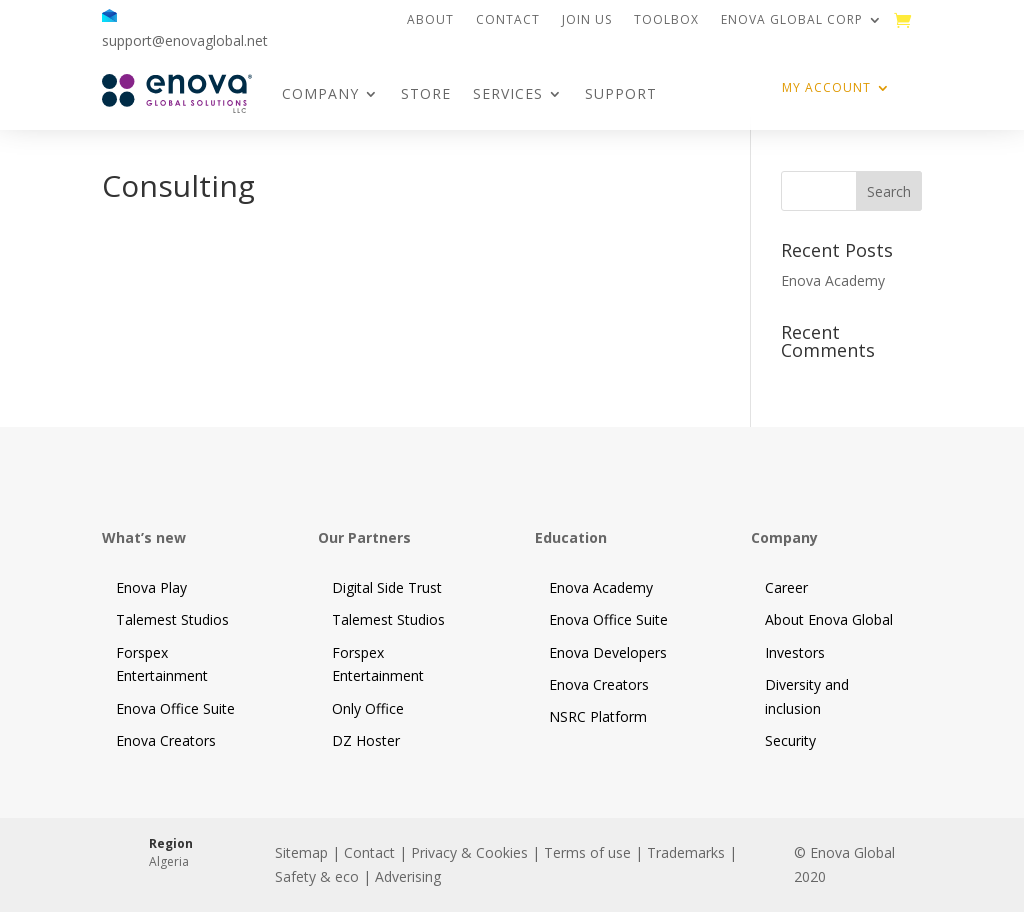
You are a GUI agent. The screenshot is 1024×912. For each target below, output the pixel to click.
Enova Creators (166, 740)
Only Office (368, 708)
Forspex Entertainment (162, 664)
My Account (826, 88)
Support (621, 93)
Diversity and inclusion (807, 696)
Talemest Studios (172, 619)
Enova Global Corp (792, 20)
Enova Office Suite (175, 708)
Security (790, 740)
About (430, 20)
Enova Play (151, 587)
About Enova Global (829, 619)
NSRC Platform (598, 716)
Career (786, 587)
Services (508, 93)
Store (426, 93)
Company (320, 93)
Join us (587, 20)
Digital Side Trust (387, 587)
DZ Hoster (366, 740)
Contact (508, 20)
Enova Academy (833, 280)
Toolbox (666, 20)
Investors (795, 652)
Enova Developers (608, 652)
